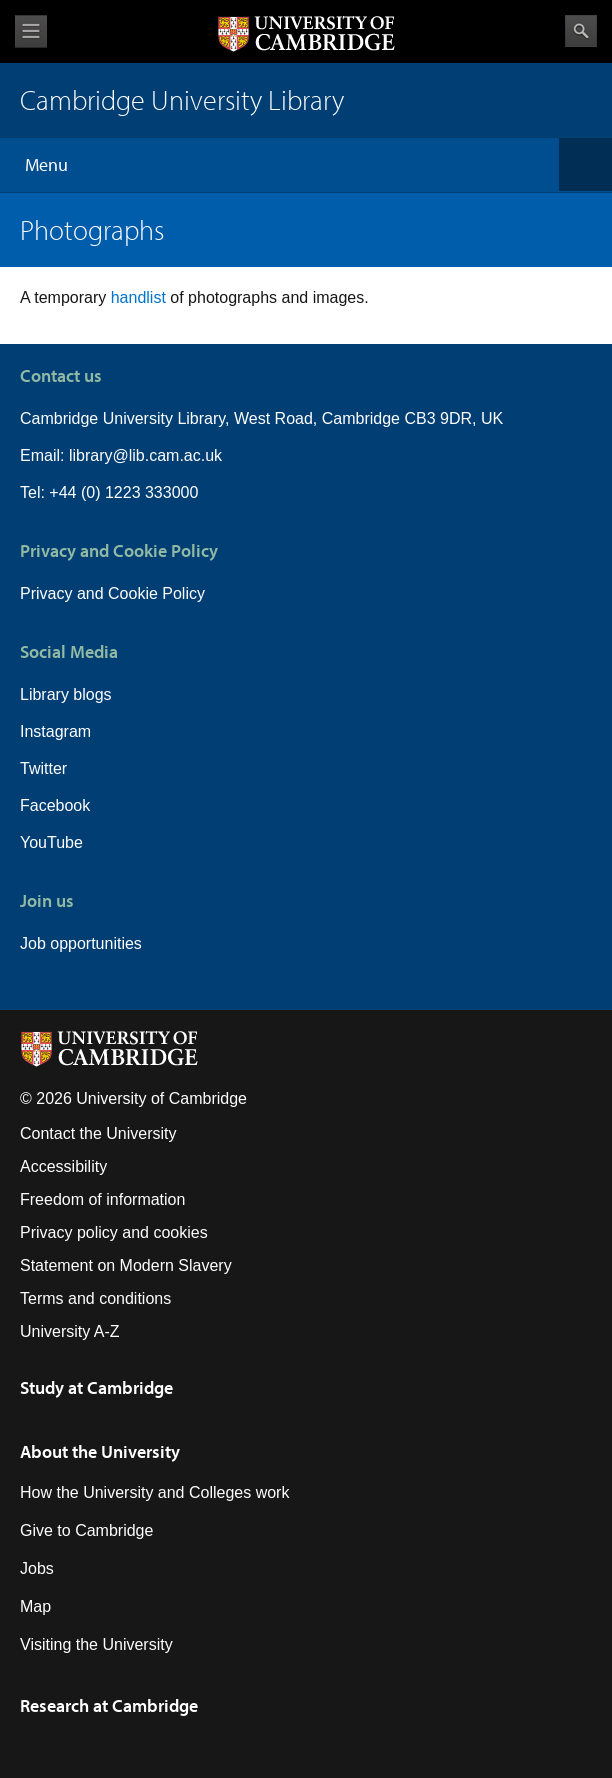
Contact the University (98, 1133)
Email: (44, 455)
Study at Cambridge (96, 1387)
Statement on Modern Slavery (126, 1265)
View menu (31, 31)
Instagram (55, 731)
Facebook (55, 805)
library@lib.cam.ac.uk (145, 455)
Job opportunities (81, 943)
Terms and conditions (95, 1298)
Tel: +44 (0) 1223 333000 (109, 492)
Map (35, 1606)
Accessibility (63, 1166)
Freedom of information (102, 1199)
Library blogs (66, 694)
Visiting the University (96, 1644)
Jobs (37, 1568)
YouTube (51, 842)
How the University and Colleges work (154, 1492)
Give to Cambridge (86, 1530)
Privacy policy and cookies (114, 1232)
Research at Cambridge (109, 1705)
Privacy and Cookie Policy (112, 593)
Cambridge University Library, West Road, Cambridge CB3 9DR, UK (261, 418)
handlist (141, 297)
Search (581, 31)
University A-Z (70, 1331)
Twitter (43, 768)
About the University (100, 1451)
